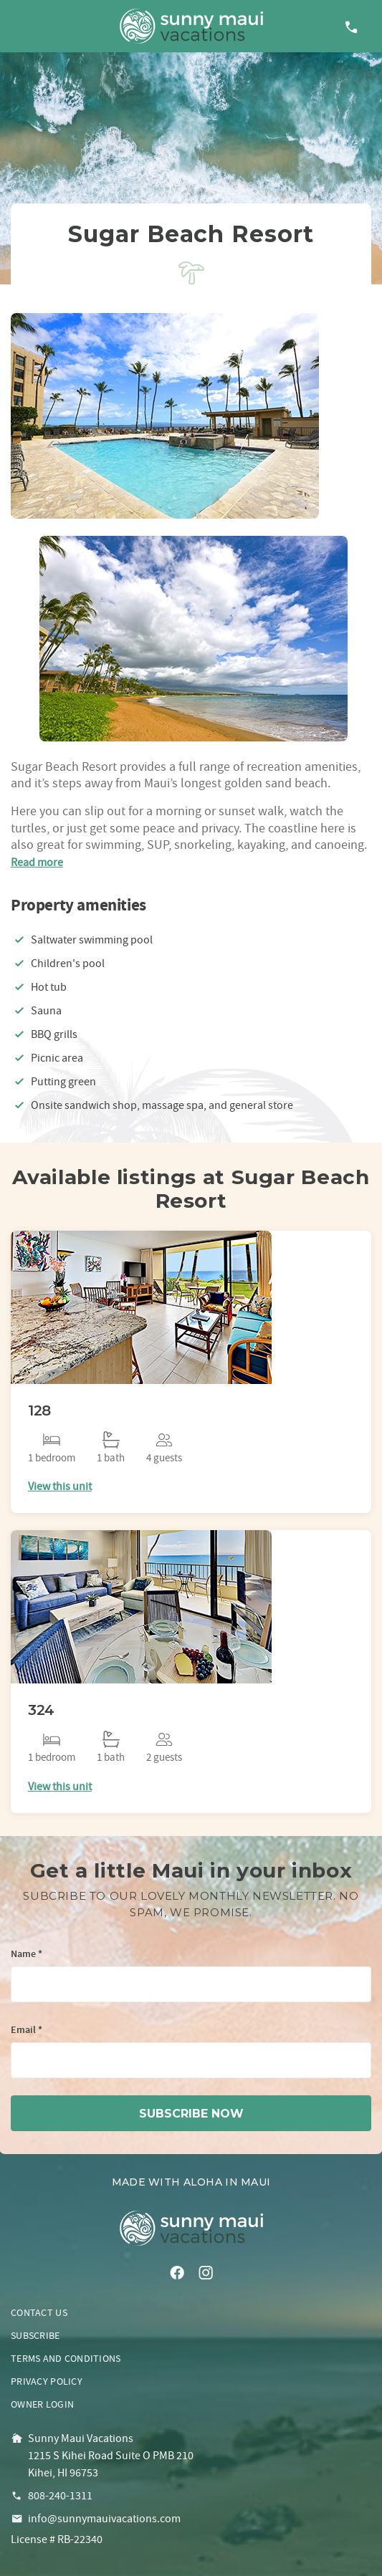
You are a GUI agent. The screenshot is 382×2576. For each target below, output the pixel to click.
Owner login (42, 2404)
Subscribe (35, 2335)
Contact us (39, 2312)
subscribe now (191, 2113)
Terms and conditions (66, 2358)
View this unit (60, 1486)
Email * (26, 2030)
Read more (37, 862)
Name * (26, 1954)
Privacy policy (46, 2381)
